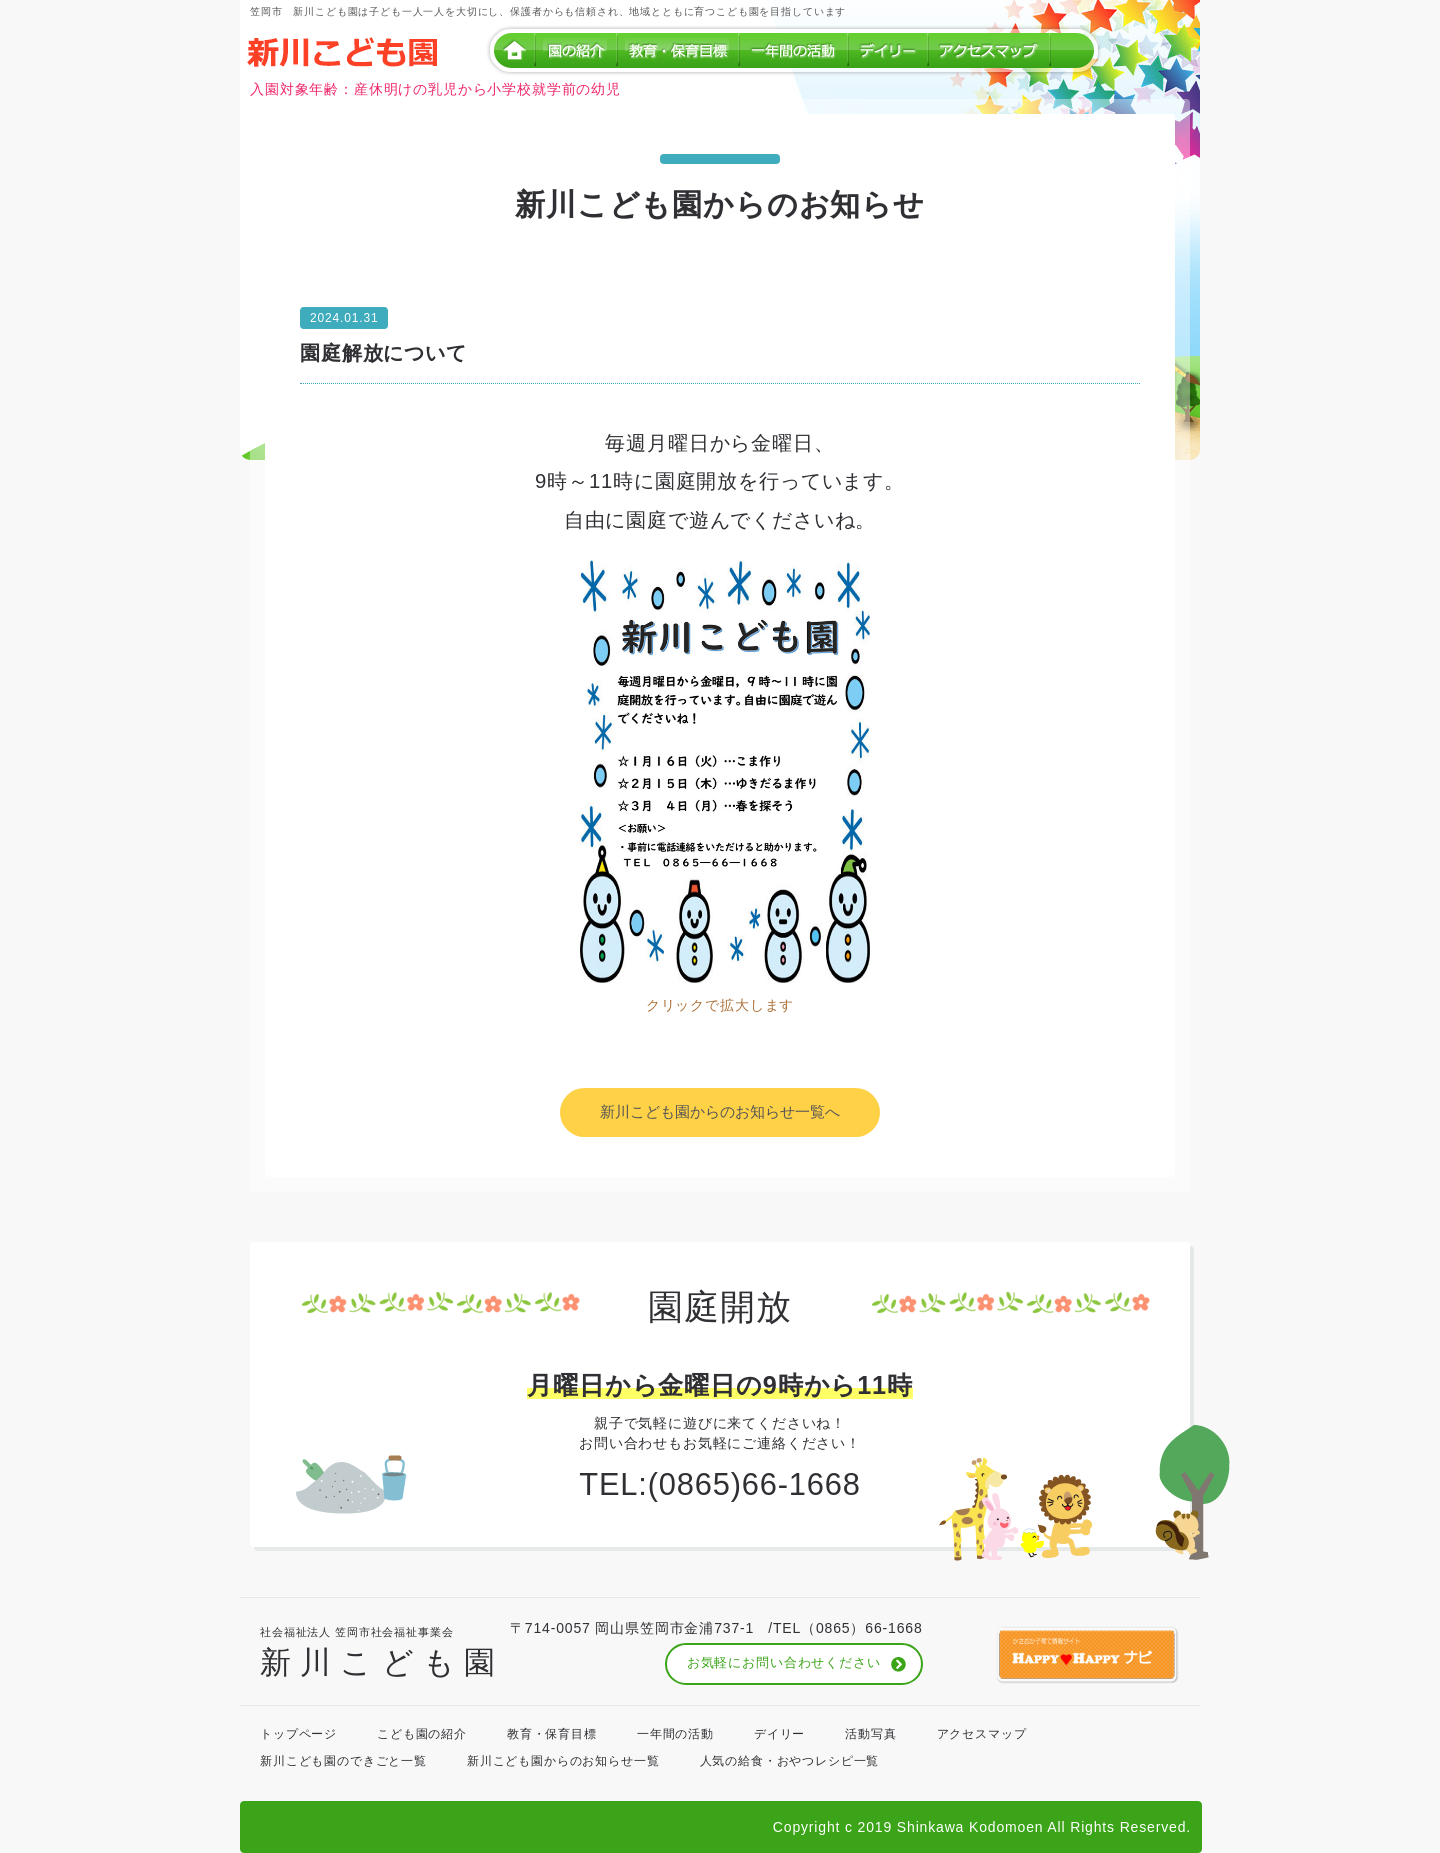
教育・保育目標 (552, 1734)
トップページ (298, 1734)
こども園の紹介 (422, 1734)
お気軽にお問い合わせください (784, 1663)
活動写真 (870, 1734)
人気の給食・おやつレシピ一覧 (790, 1761)
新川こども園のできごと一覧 (343, 1761)
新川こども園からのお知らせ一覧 (563, 1761)
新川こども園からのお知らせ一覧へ (720, 1111)
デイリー (779, 1734)
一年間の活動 (675, 1734)
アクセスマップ (982, 1734)
